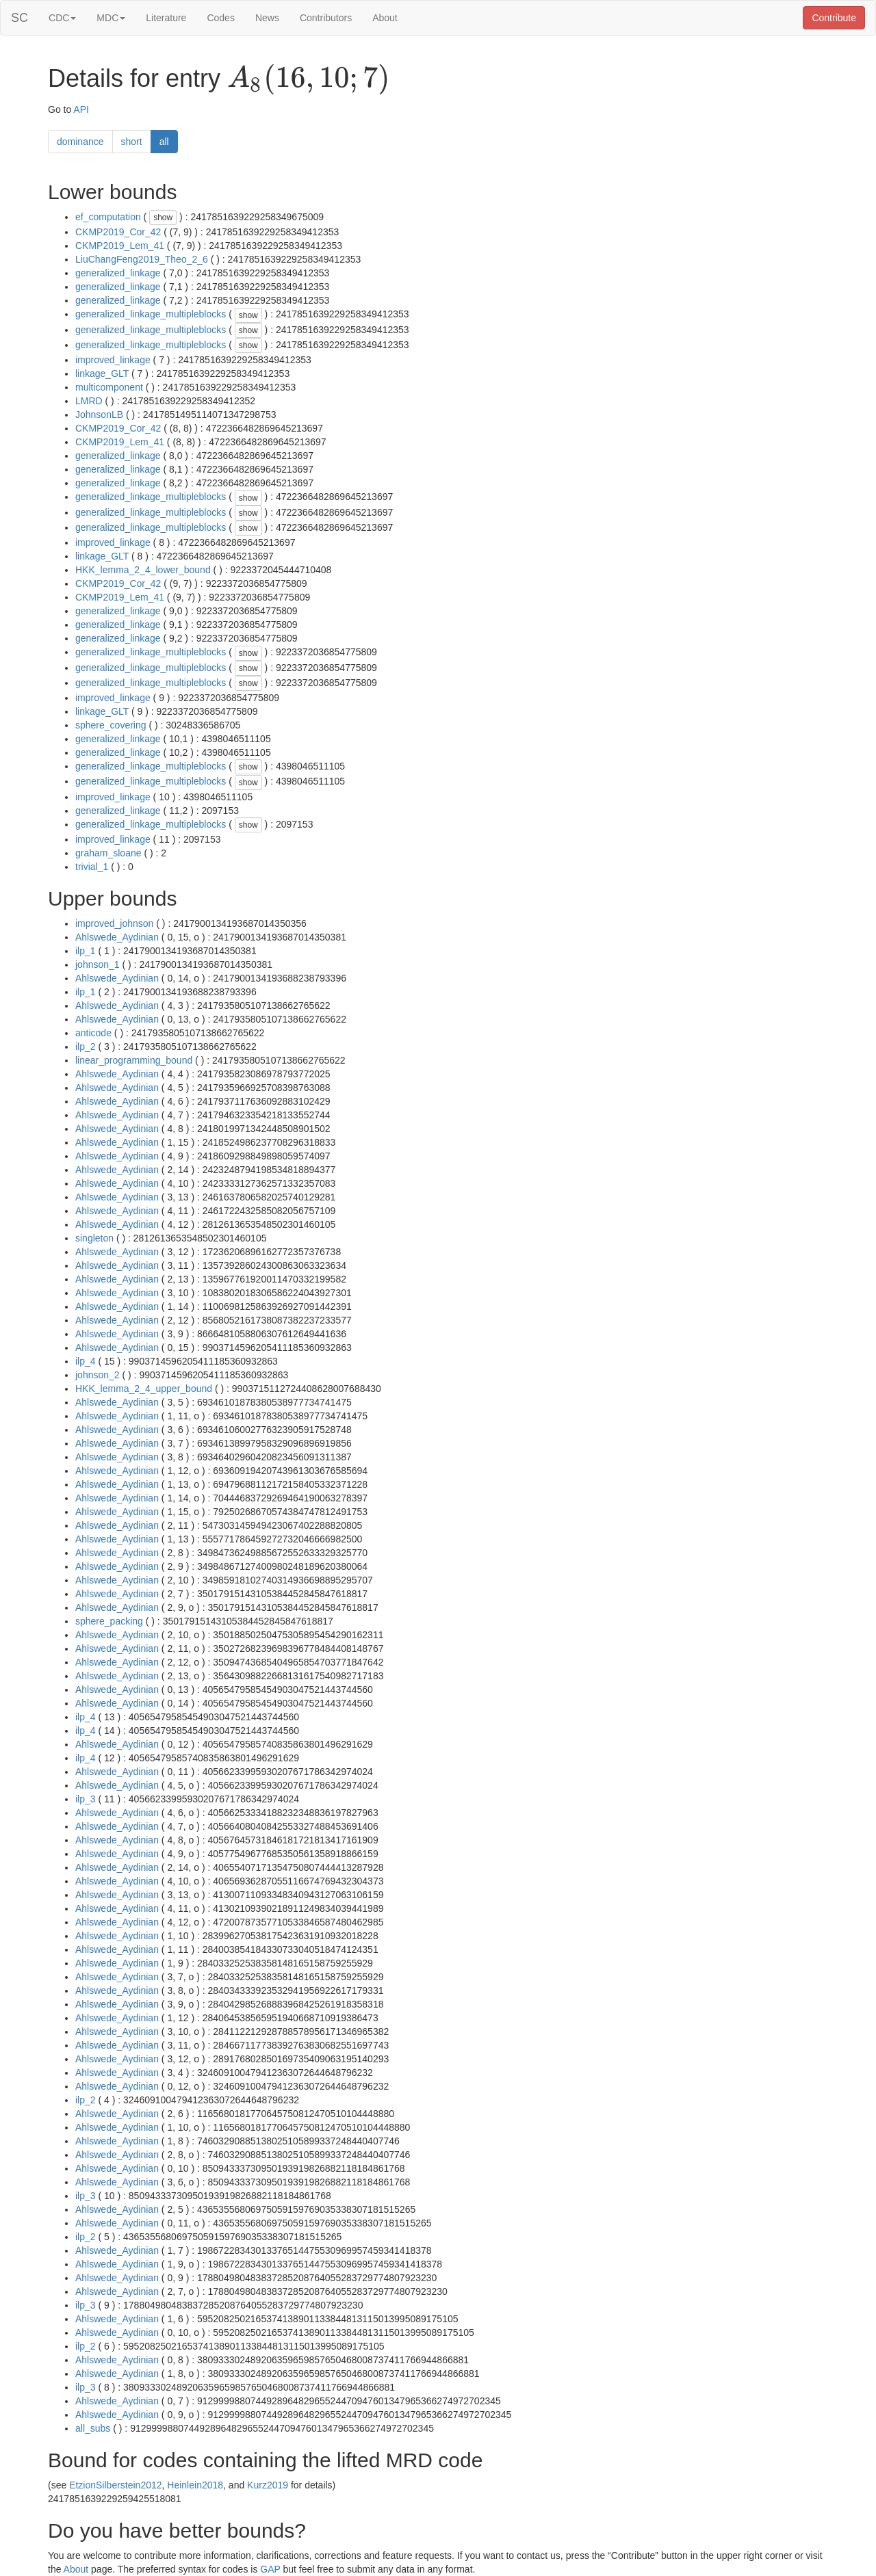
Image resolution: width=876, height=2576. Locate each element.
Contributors (326, 17)
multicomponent (109, 387)
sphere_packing (109, 1621)
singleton (94, 1238)
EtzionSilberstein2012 (115, 2485)
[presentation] (308, 79)
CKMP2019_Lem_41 (119, 245)
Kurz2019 (267, 2485)
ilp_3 (85, 1798)
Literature (166, 17)
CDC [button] (62, 17)
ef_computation (108, 216)
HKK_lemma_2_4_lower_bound (143, 569)
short (131, 141)
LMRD (89, 400)
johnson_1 (97, 964)
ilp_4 (85, 1361)
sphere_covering (110, 725)
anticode (93, 1032)
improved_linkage (113, 359)
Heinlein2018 (195, 2485)
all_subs (92, 2428)
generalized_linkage (118, 272)
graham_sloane (108, 852)
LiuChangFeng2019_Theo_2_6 (141, 259)
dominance (80, 141)
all (164, 141)
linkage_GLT (102, 373)
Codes (220, 17)
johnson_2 (97, 1374)
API (81, 109)
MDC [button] (110, 17)
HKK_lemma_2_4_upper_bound (143, 1388)
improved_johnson (114, 923)
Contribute (834, 17)
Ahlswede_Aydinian (117, 937)
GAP (270, 2569)
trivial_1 (91, 866)
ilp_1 (85, 950)
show (162, 217)
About (385, 17)
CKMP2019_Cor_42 (118, 231)
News (267, 17)
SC (19, 18)
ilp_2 (85, 1046)
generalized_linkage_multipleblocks (150, 313)
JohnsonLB (99, 414)
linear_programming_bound (133, 1060)
